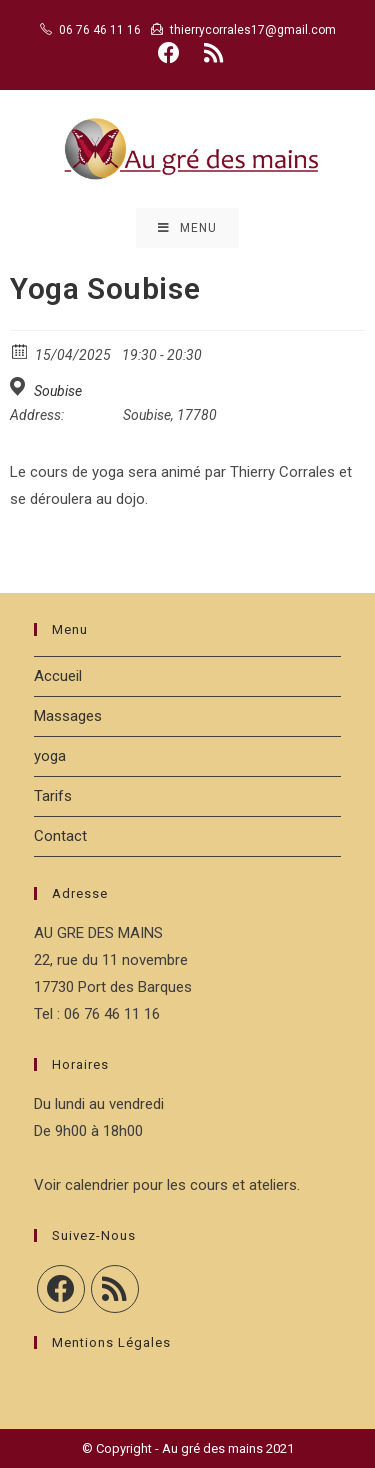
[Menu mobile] (187, 228)
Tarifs (53, 796)
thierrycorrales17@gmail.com (253, 30)
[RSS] (115, 1289)
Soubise (58, 391)
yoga (50, 756)
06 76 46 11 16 (100, 30)
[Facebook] (61, 1289)
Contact (60, 836)
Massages (68, 716)
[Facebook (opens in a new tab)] (169, 53)
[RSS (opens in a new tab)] (210, 53)
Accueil (58, 676)
